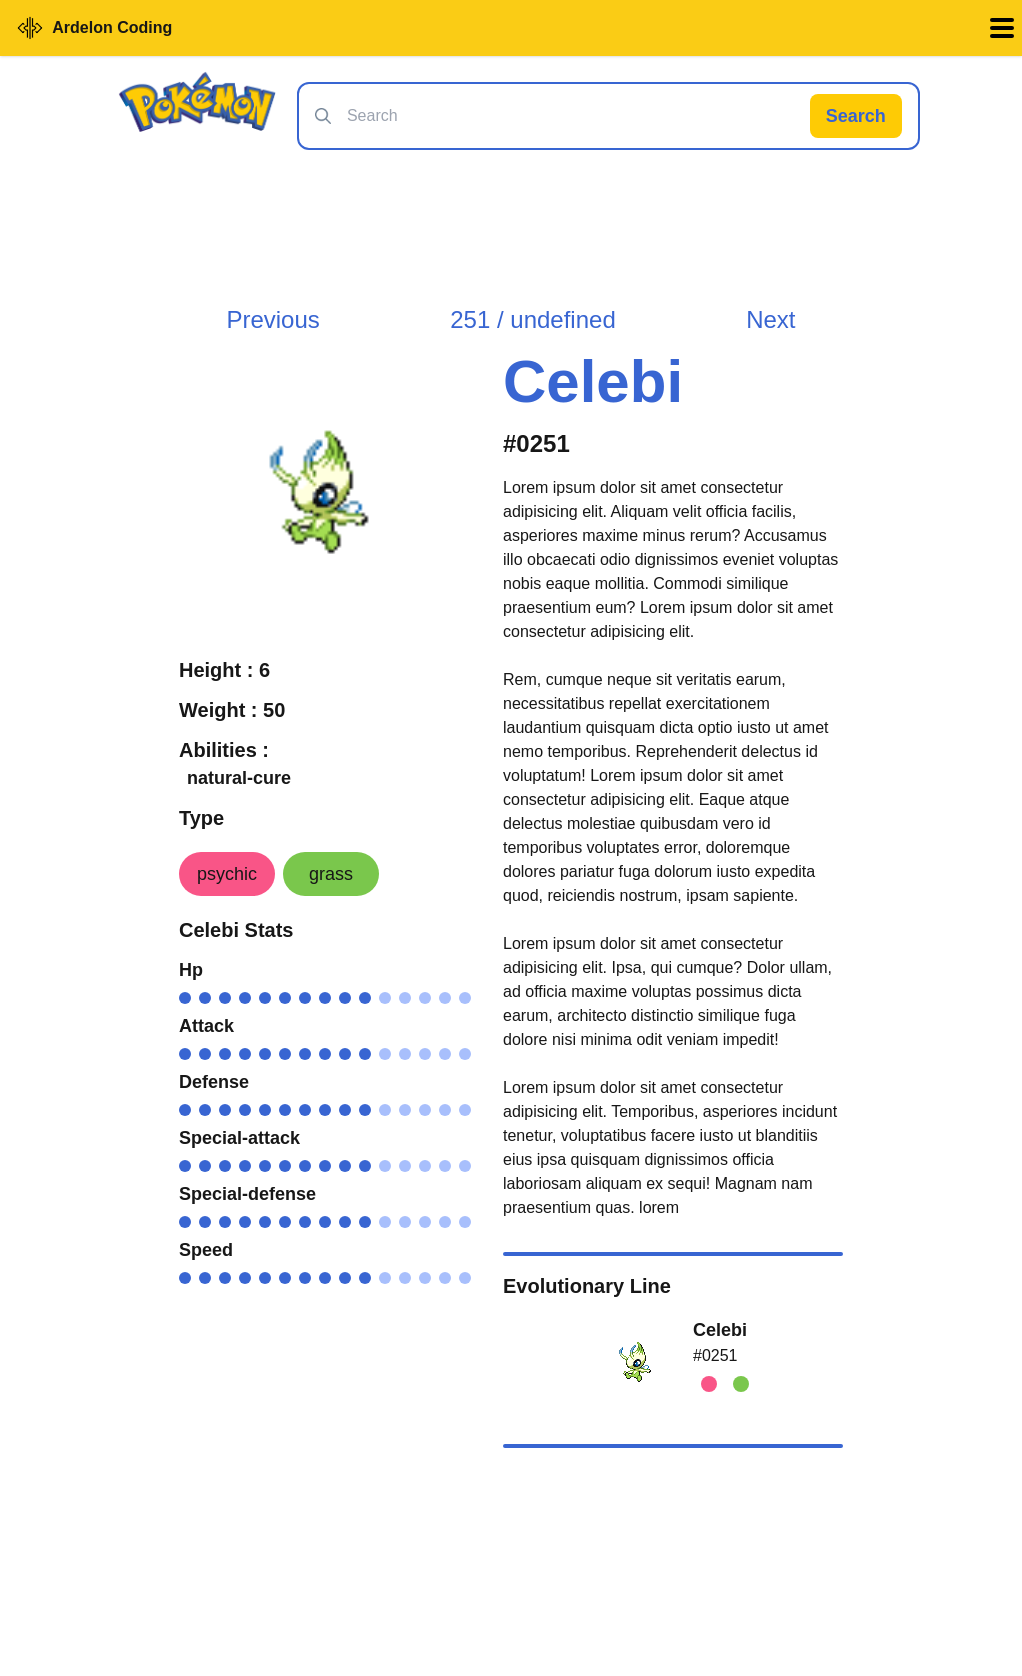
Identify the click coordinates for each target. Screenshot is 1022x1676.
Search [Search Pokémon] (856, 116)
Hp (191, 970)
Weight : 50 (232, 710)
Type (201, 818)
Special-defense (247, 1194)
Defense (214, 1082)
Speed (206, 1250)
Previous (272, 319)
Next (770, 319)
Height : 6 (224, 670)
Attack (206, 1026)
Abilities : (224, 750)
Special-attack (239, 1138)
